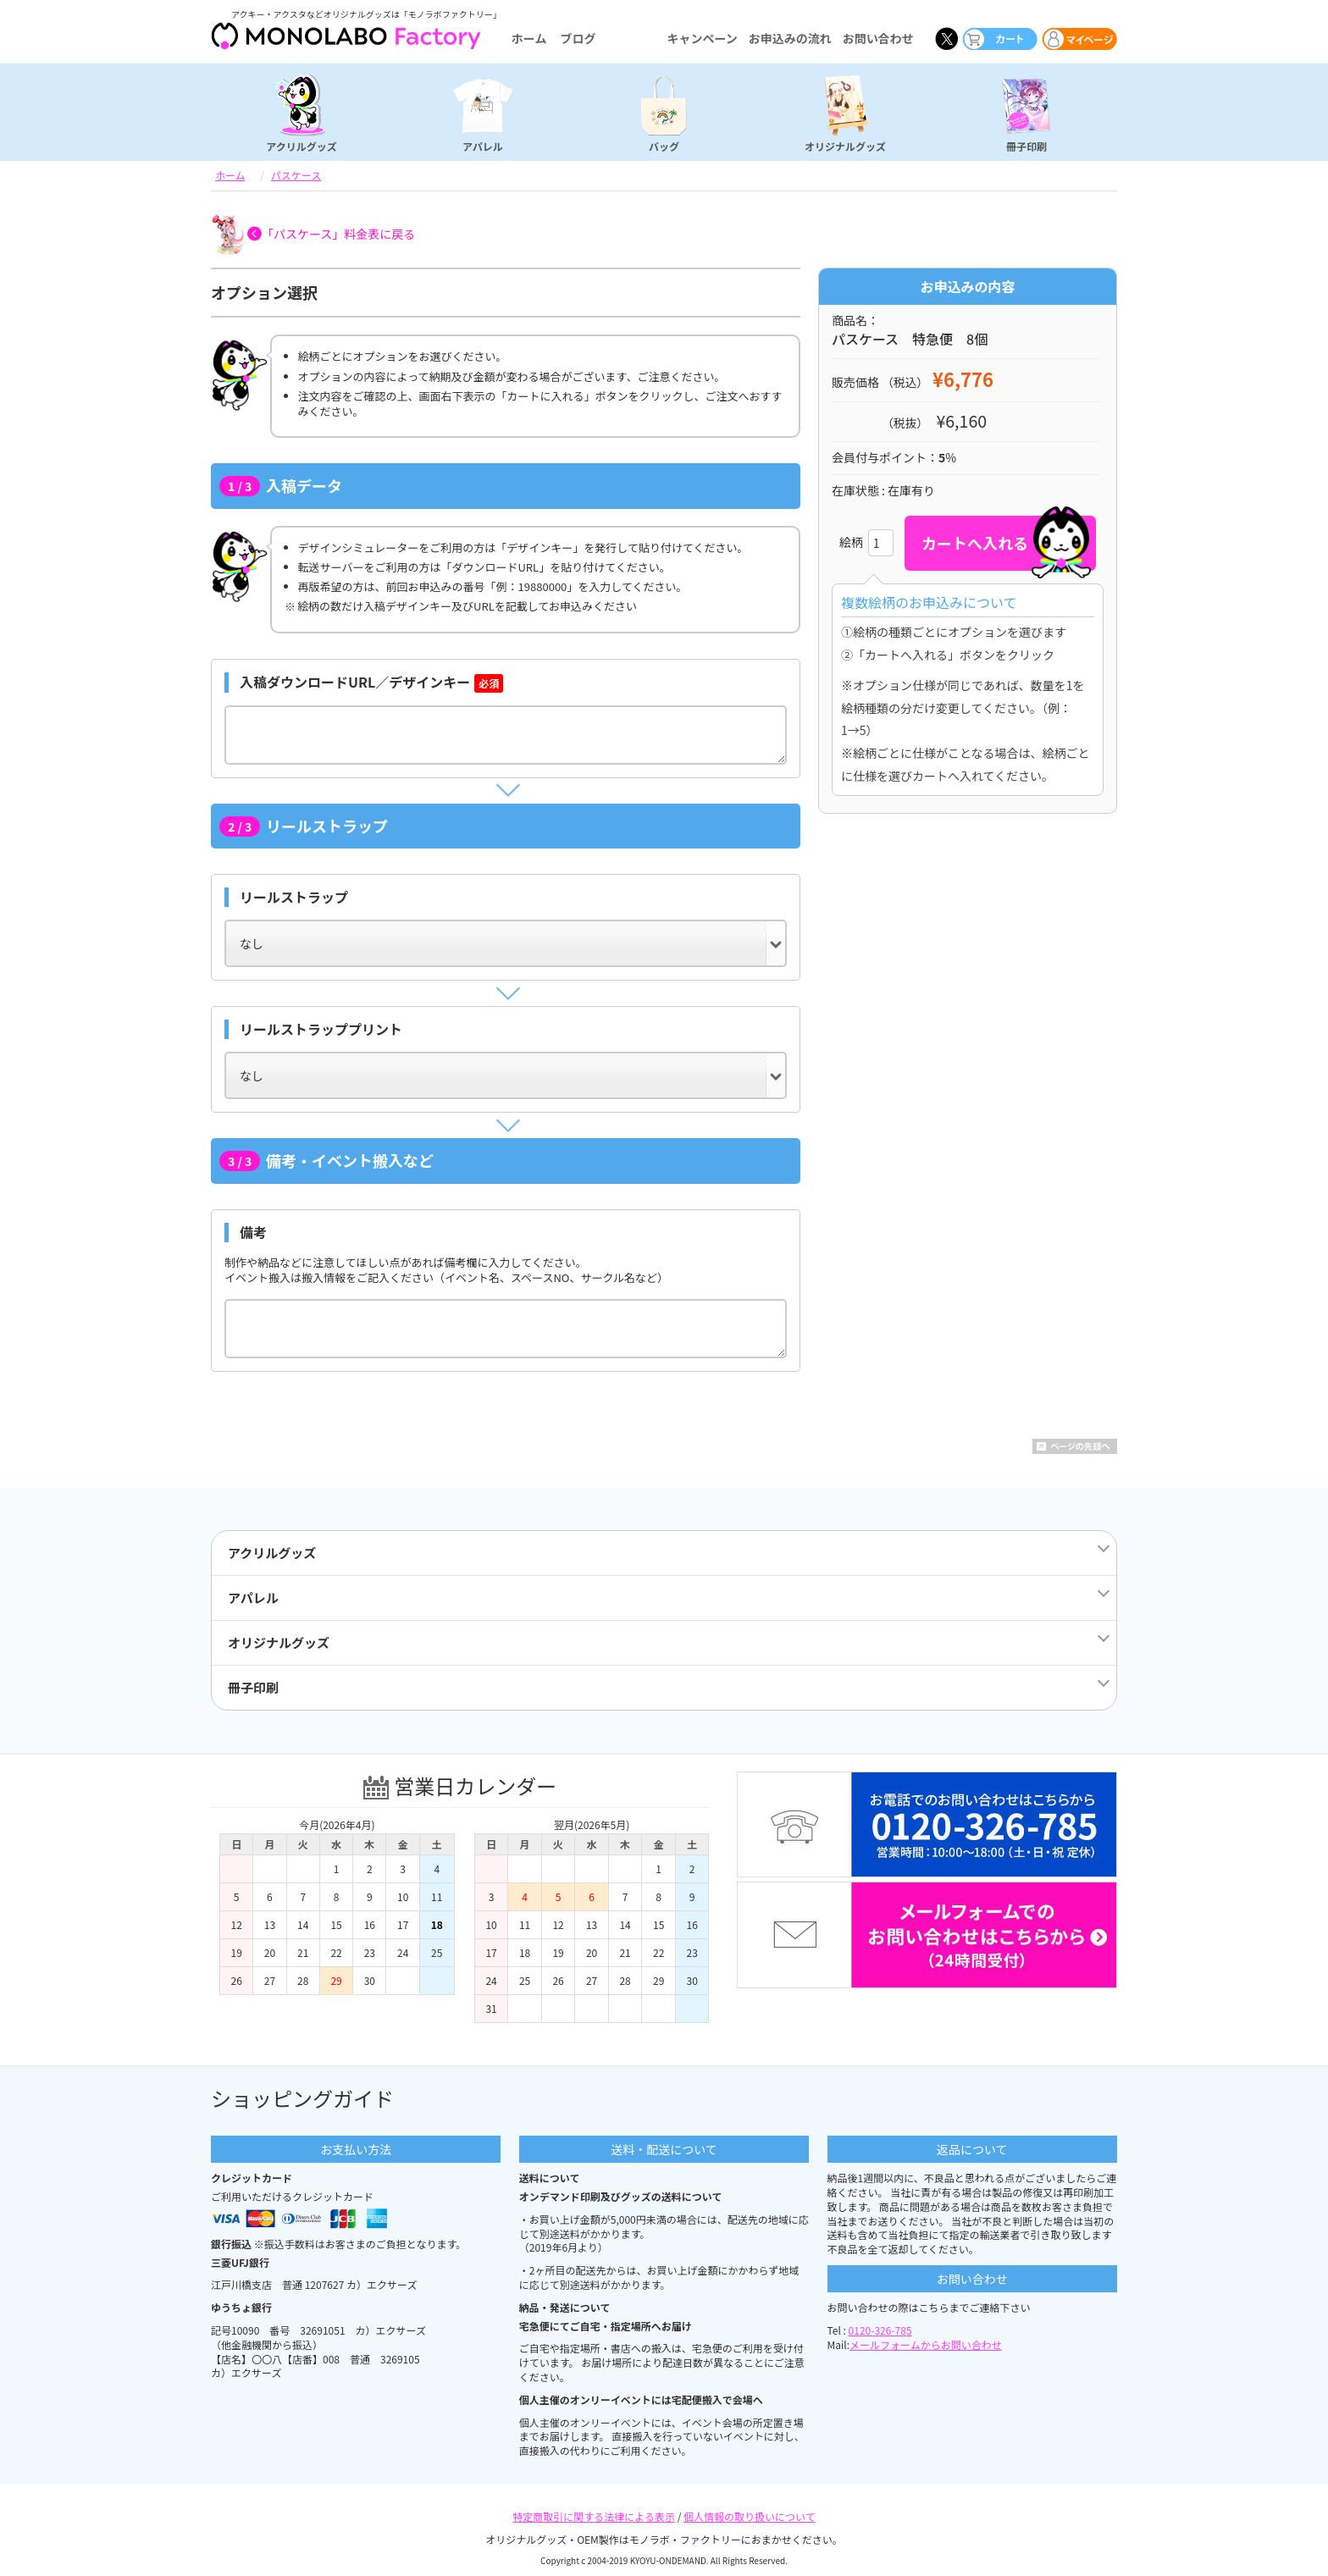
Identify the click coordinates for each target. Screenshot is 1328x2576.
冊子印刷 (1026, 145)
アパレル (482, 145)
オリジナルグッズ (845, 145)
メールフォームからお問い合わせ (925, 2344)
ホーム (529, 38)
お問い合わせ (878, 38)
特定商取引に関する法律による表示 (593, 2516)
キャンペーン (702, 38)
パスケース (296, 175)
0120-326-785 (880, 2330)
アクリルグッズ (301, 145)
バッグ (664, 145)
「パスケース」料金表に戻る (338, 233)
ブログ (577, 38)
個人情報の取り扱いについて (749, 2516)
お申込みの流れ (790, 38)
